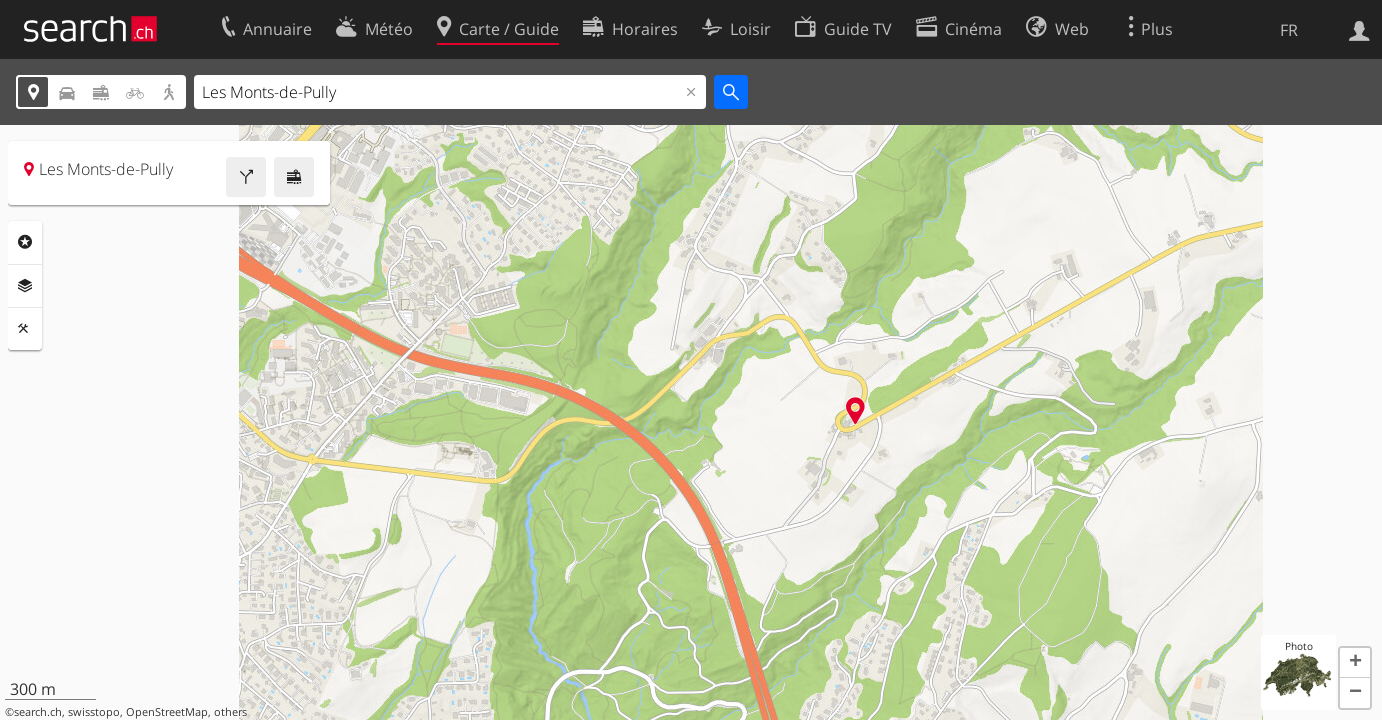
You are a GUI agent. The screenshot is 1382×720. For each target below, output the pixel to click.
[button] (1355, 663)
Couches (25, 286)
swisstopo (94, 712)
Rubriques (25, 242)
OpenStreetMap (167, 712)
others (230, 712)
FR (1289, 30)
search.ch (38, 712)
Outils (25, 329)
